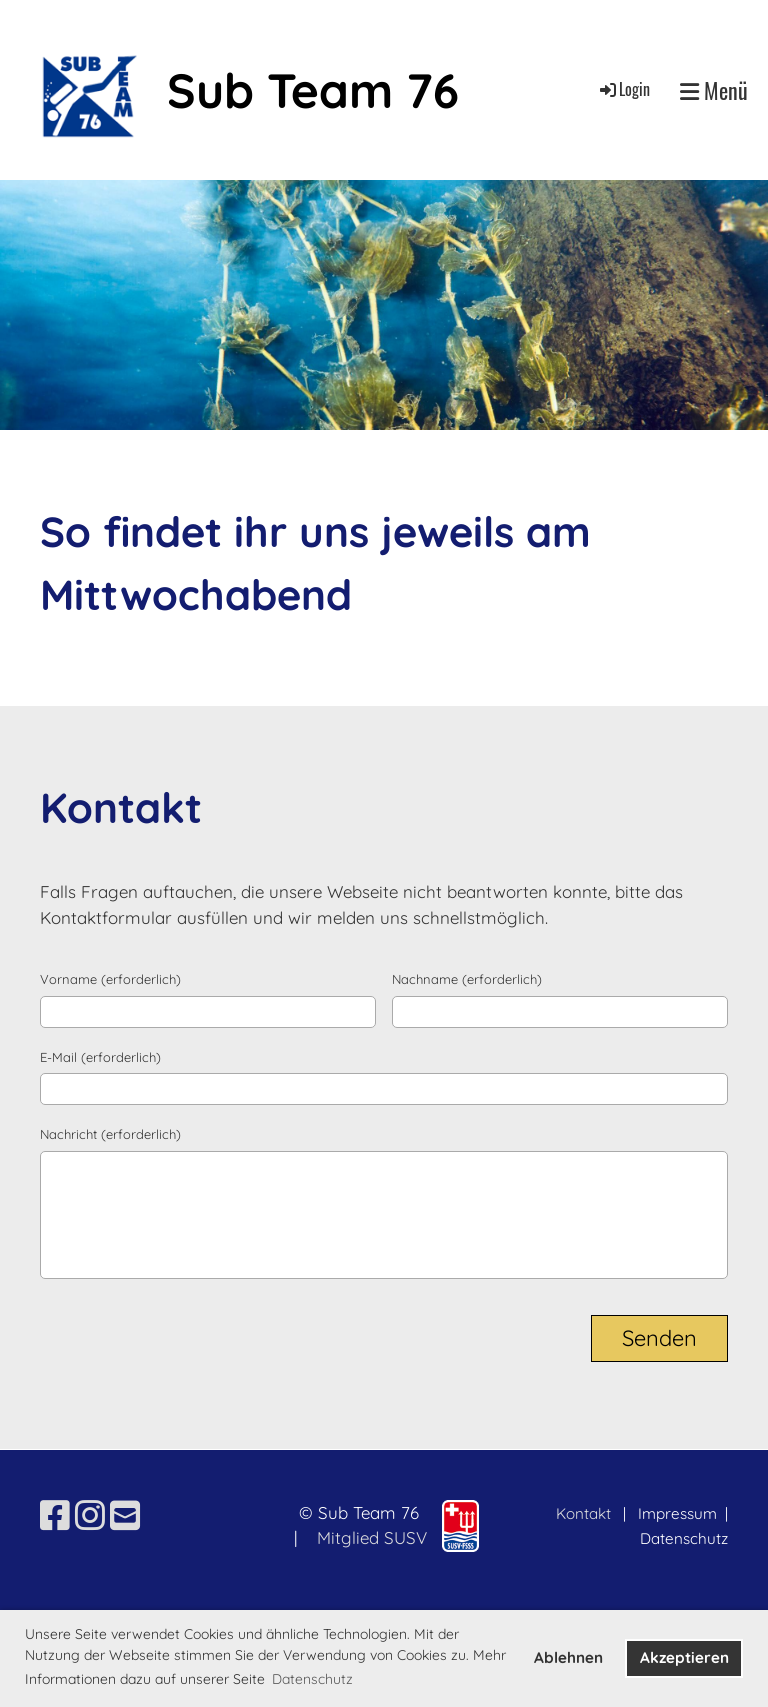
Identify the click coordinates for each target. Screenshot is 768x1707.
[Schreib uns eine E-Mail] (125, 1515)
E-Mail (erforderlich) (100, 1057)
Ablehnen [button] (568, 1657)
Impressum (679, 1513)
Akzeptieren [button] (684, 1657)
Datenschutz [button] (312, 1679)
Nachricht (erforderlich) (110, 1134)
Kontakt (583, 1513)
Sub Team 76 (313, 90)
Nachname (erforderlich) (467, 979)
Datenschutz (684, 1538)
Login (623, 89)
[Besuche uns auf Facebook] (55, 1515)
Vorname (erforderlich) (110, 979)
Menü (714, 90)
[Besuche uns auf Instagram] (90, 1515)
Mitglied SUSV (372, 1537)
